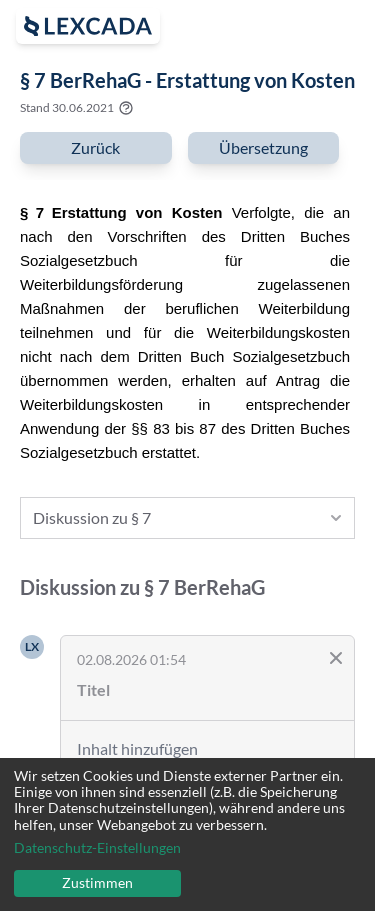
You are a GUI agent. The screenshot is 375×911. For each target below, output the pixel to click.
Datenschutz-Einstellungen (97, 848)
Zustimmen (97, 882)
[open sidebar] (88, 26)
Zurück (95, 147)
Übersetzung (263, 147)
